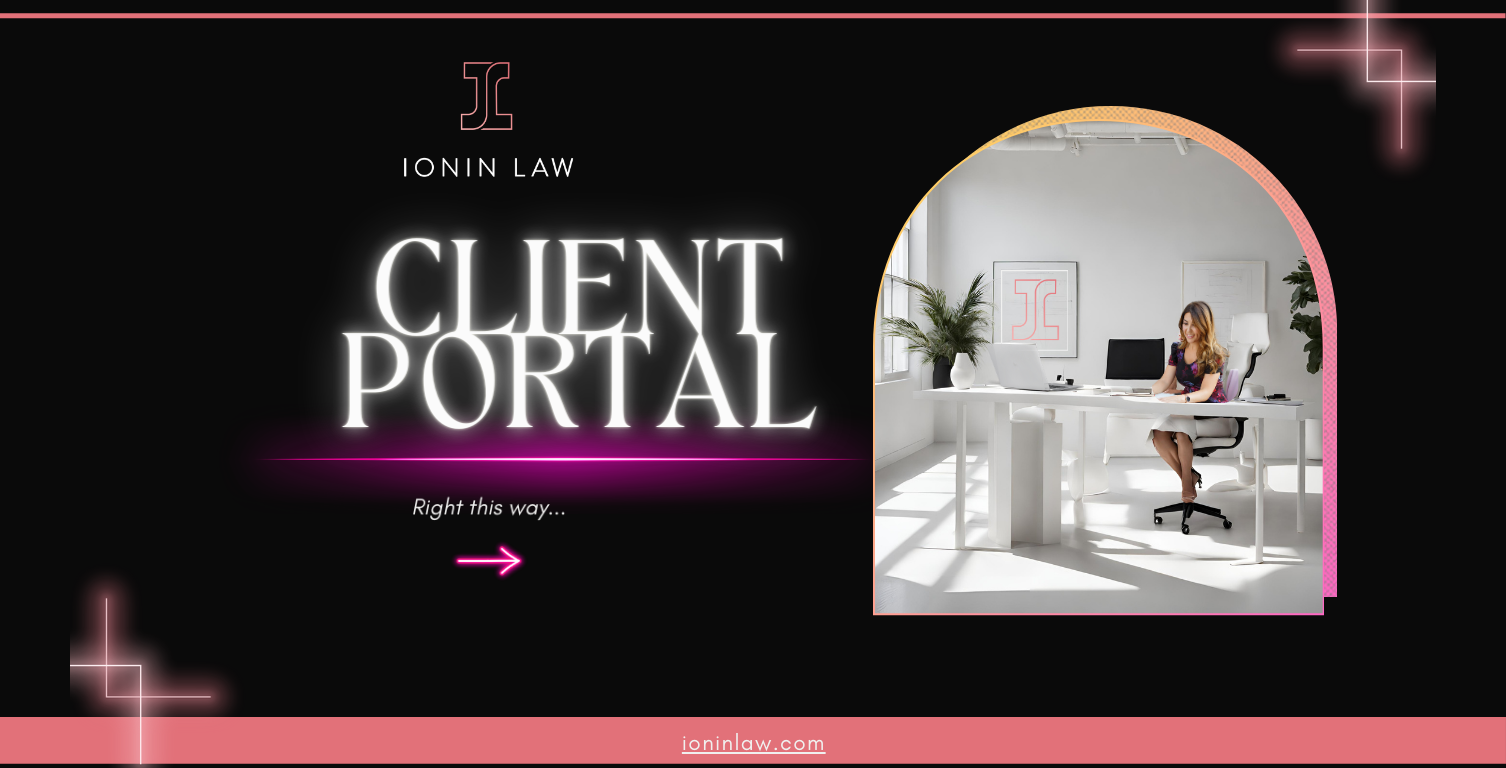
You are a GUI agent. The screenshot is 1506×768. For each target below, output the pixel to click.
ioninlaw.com (754, 742)
